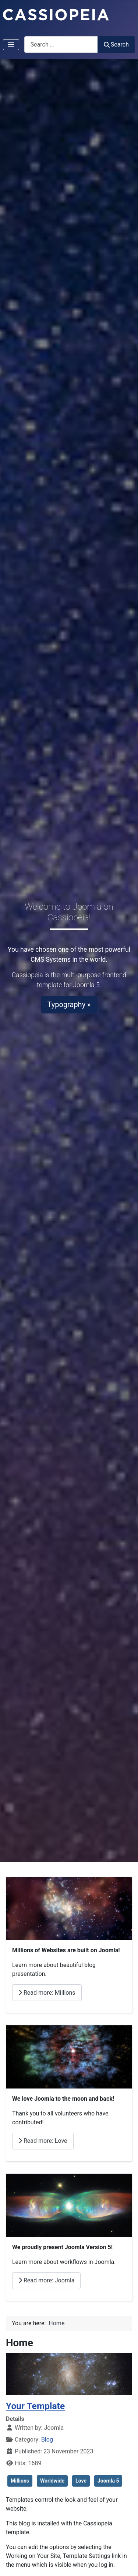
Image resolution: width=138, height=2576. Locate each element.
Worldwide (52, 2481)
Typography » (69, 1004)
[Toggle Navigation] (11, 44)
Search (116, 44)
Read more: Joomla (46, 2280)
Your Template (35, 2406)
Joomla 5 (108, 2481)
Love (80, 2481)
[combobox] (61, 44)
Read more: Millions (46, 1992)
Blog (47, 2439)
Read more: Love (42, 2140)
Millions (20, 2481)
